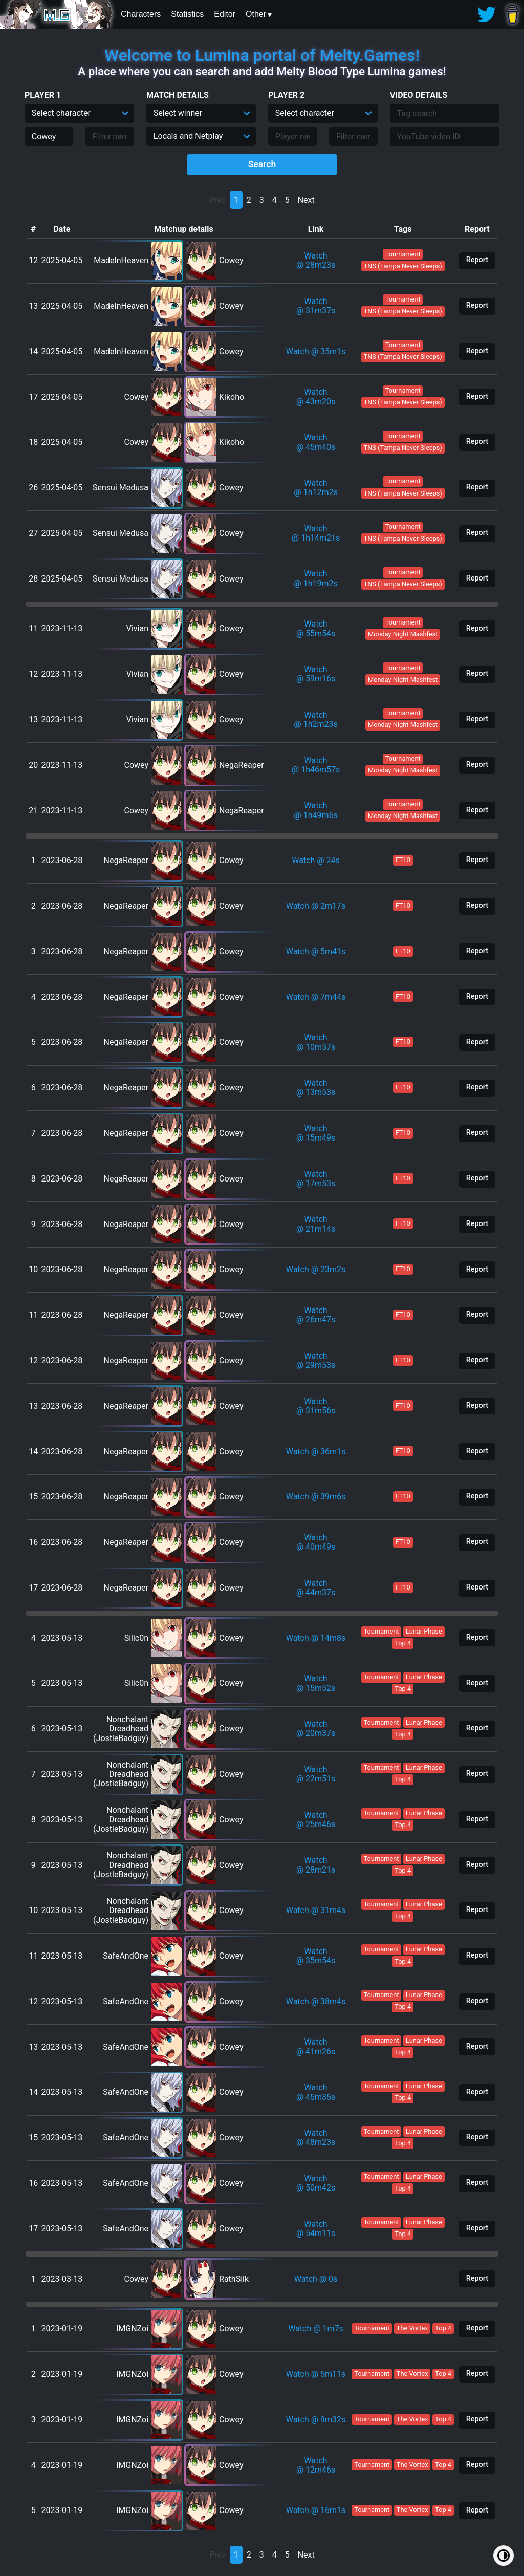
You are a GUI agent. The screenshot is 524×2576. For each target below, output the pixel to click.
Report (477, 259)
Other (256, 14)
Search (262, 164)
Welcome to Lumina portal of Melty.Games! (262, 55)
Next (306, 200)
